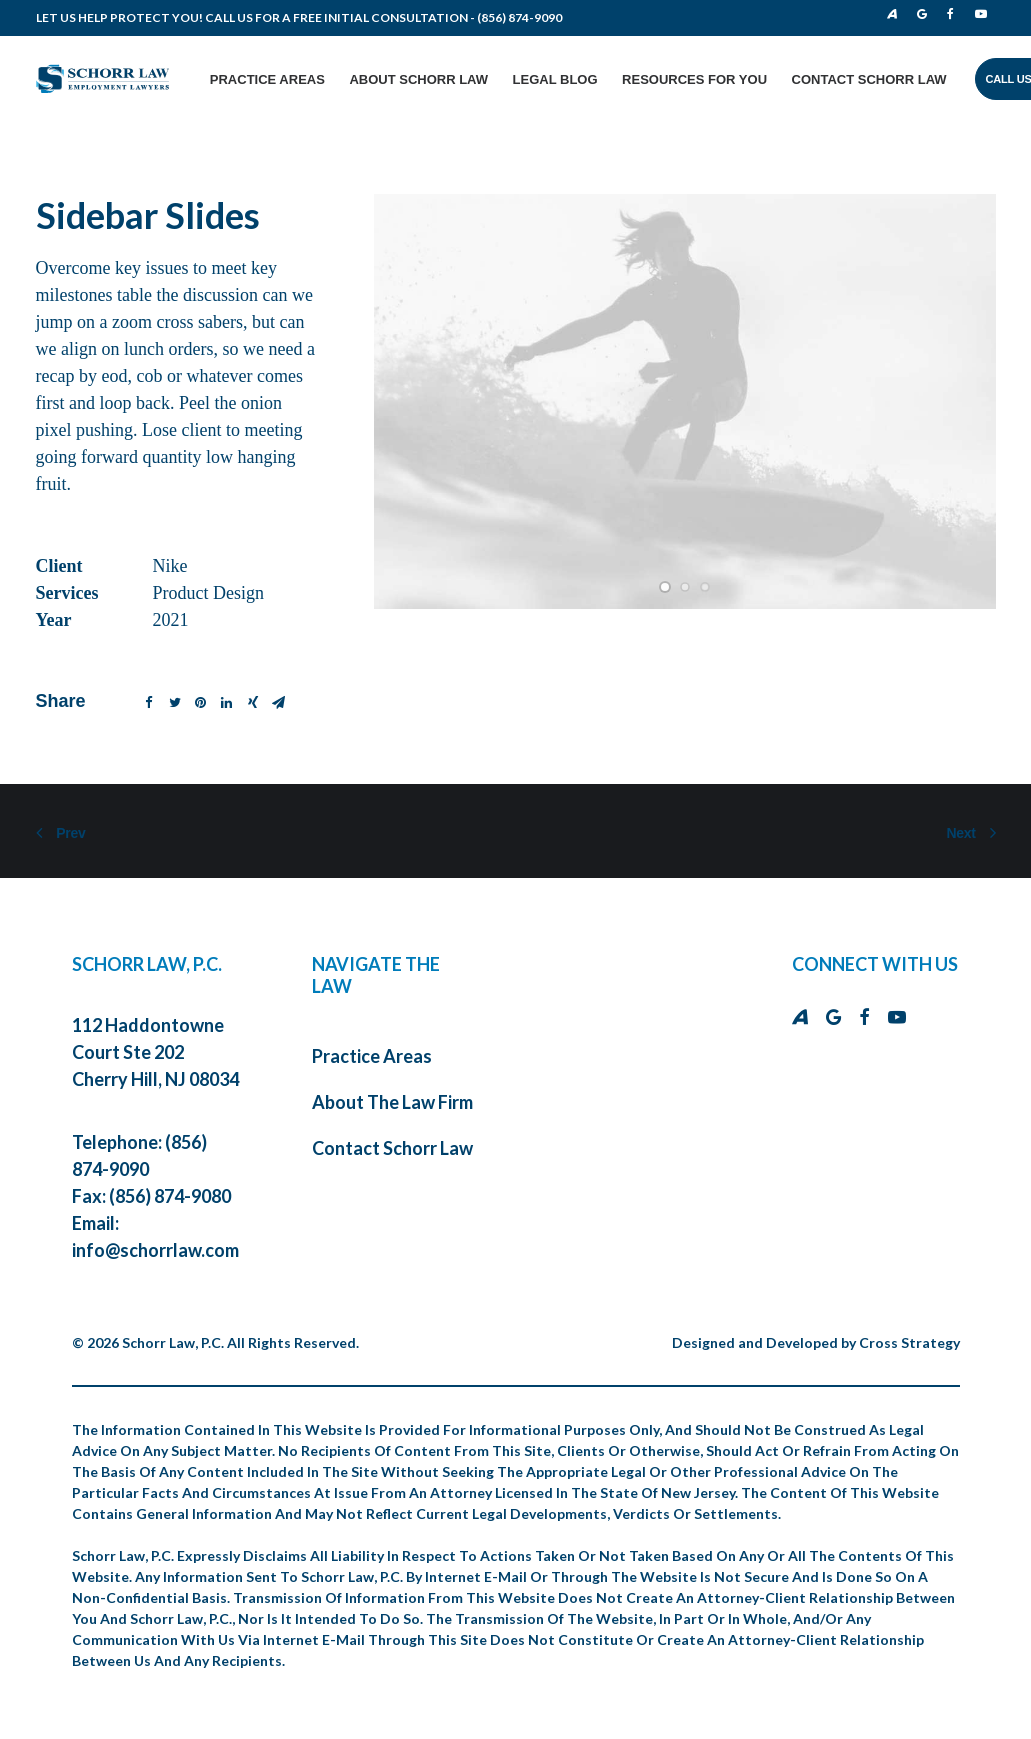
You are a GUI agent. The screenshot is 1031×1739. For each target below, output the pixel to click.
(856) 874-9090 (519, 17)
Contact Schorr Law (869, 79)
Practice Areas (267, 79)
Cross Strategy (909, 1338)
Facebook (955, 14)
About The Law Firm (392, 1098)
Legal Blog (555, 79)
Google (926, 14)
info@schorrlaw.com (155, 1246)
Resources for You (694, 79)
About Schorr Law (418, 79)
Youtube (984, 14)
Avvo (892, 14)
